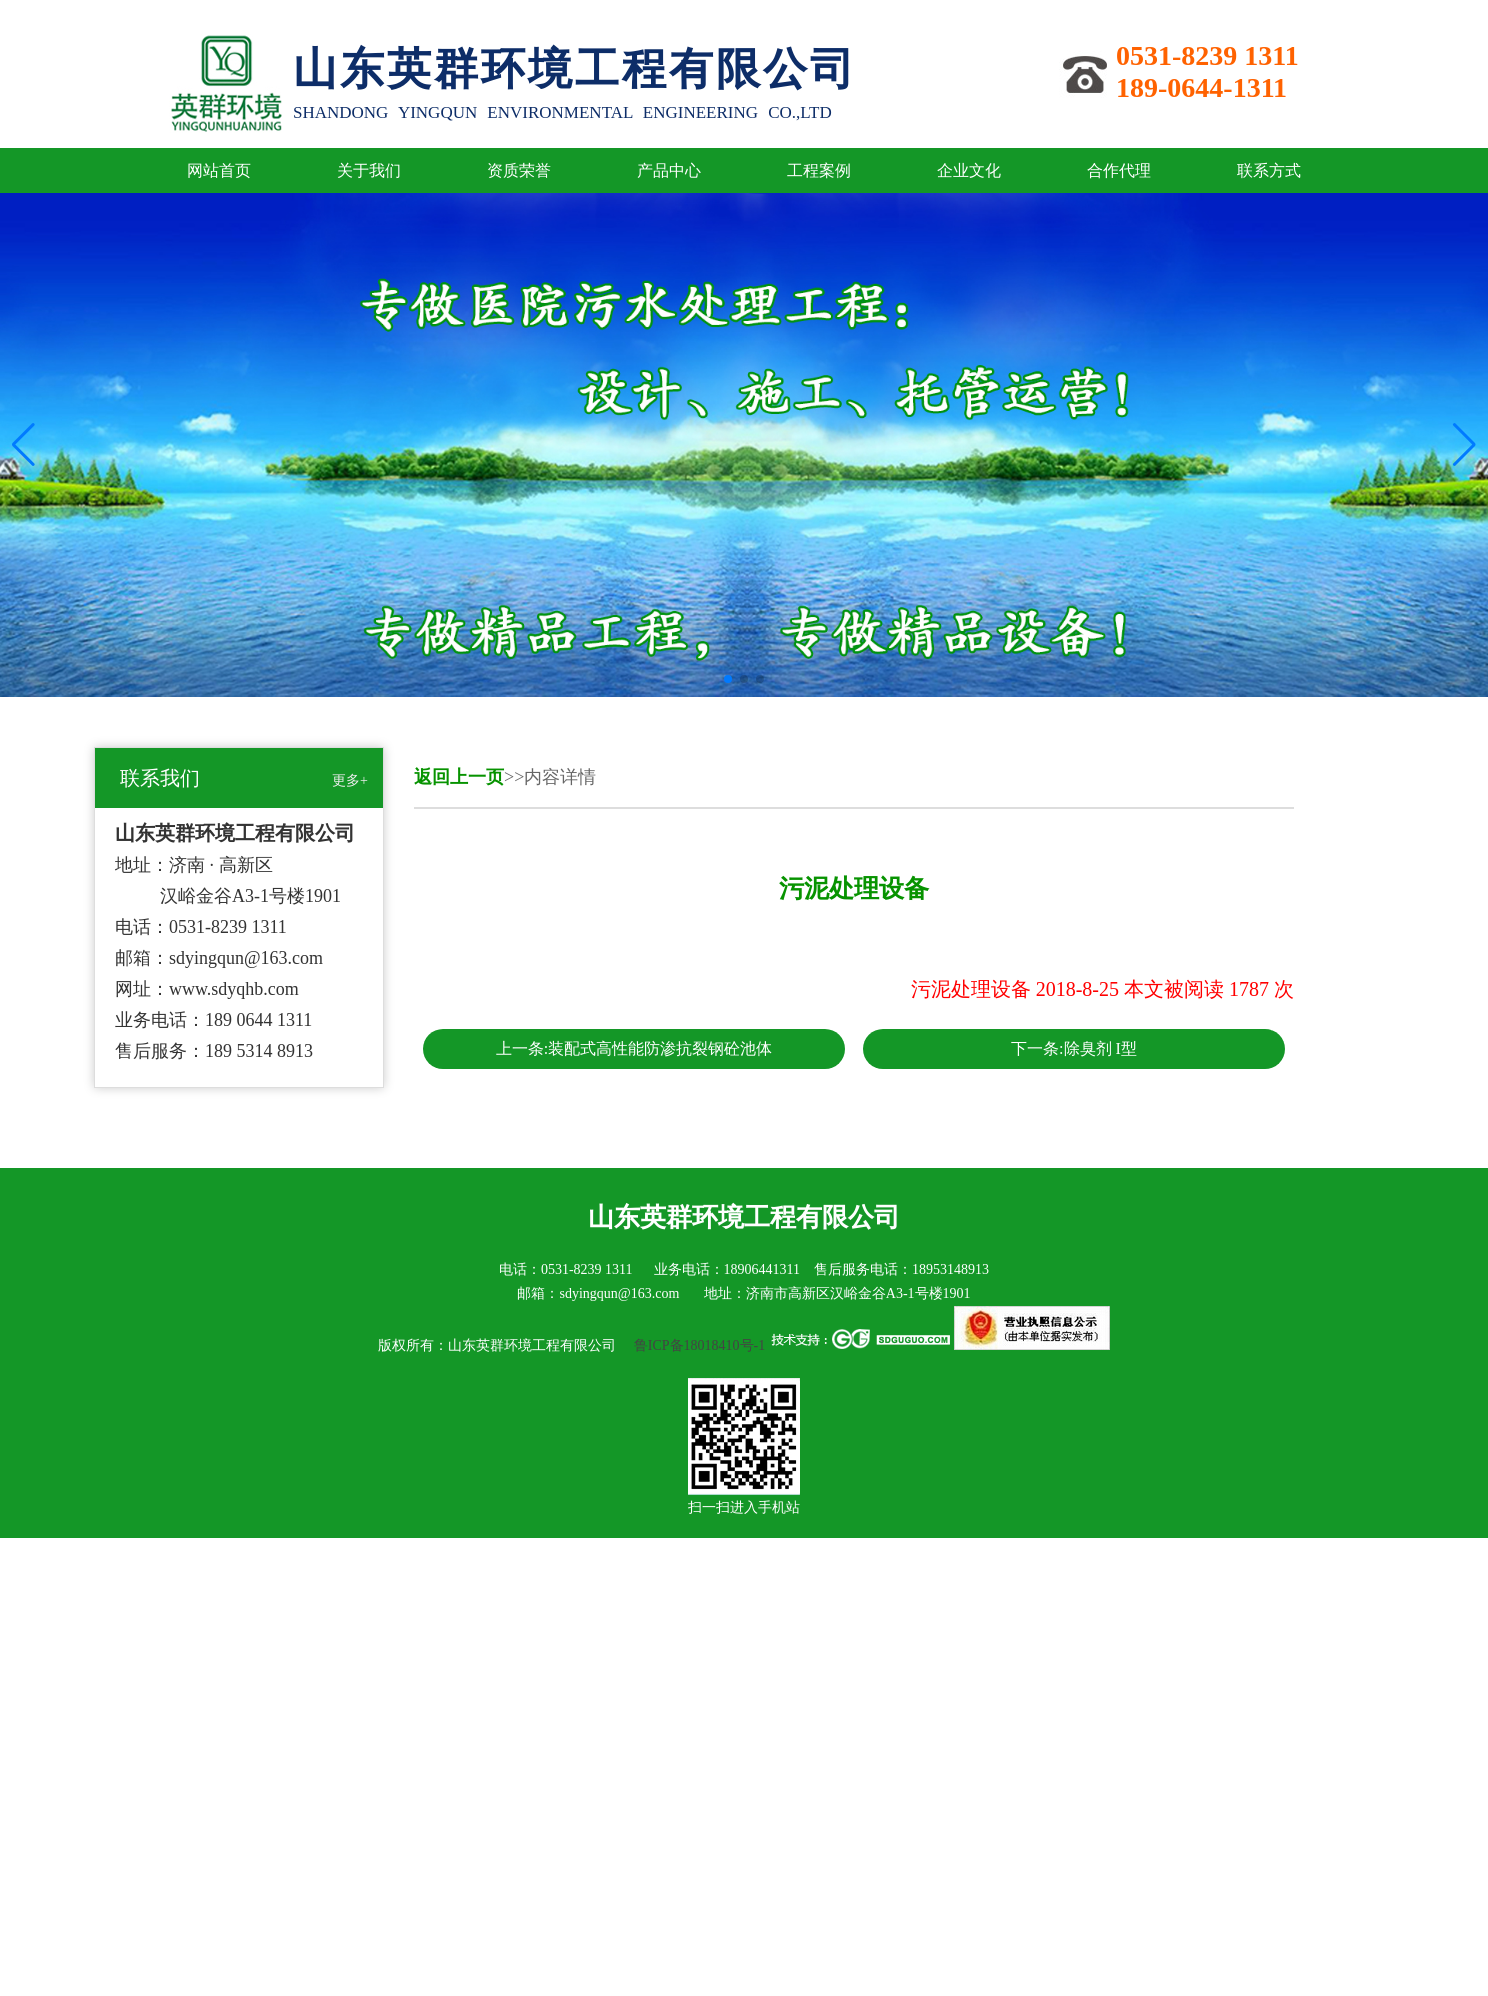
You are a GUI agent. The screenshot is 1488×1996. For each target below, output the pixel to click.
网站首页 (219, 170)
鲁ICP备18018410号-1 (697, 1345)
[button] (728, 679)
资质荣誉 (519, 170)
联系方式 (1269, 170)
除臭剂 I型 (1100, 1048)
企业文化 (969, 170)
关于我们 (369, 170)
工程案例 (819, 170)
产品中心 (669, 170)
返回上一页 (459, 777)
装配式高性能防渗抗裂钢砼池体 (660, 1048)
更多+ (350, 780)
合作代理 (1119, 170)
